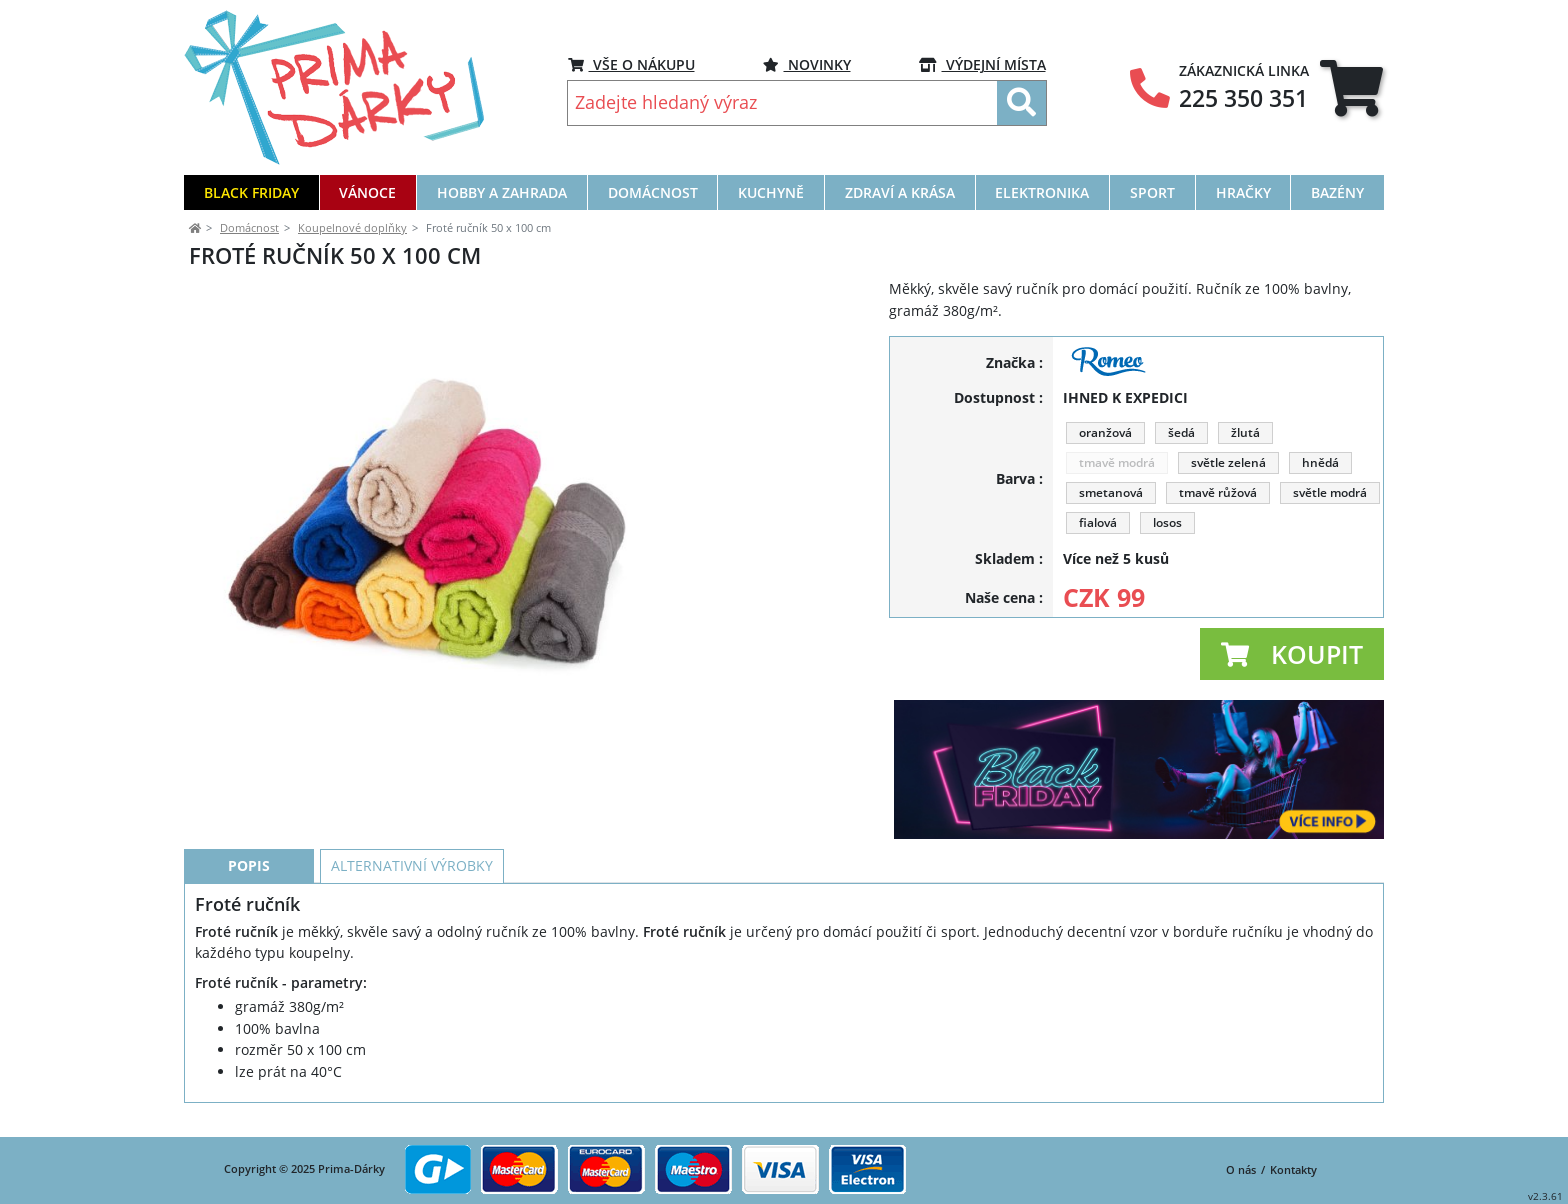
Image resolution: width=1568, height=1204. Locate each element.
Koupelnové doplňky (352, 227)
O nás (1241, 1169)
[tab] (1351, 88)
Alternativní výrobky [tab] (412, 884)
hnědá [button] (1320, 462)
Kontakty (1293, 1169)
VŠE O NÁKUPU (631, 64)
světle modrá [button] (1330, 492)
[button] (1292, 654)
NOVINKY (807, 64)
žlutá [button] (1245, 432)
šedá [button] (1181, 432)
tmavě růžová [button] (1218, 492)
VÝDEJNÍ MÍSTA (982, 64)
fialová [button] (1098, 522)
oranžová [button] (1105, 432)
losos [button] (1167, 522)
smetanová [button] (1111, 492)
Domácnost (249, 227)
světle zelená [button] (1228, 462)
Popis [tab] (249, 884)
